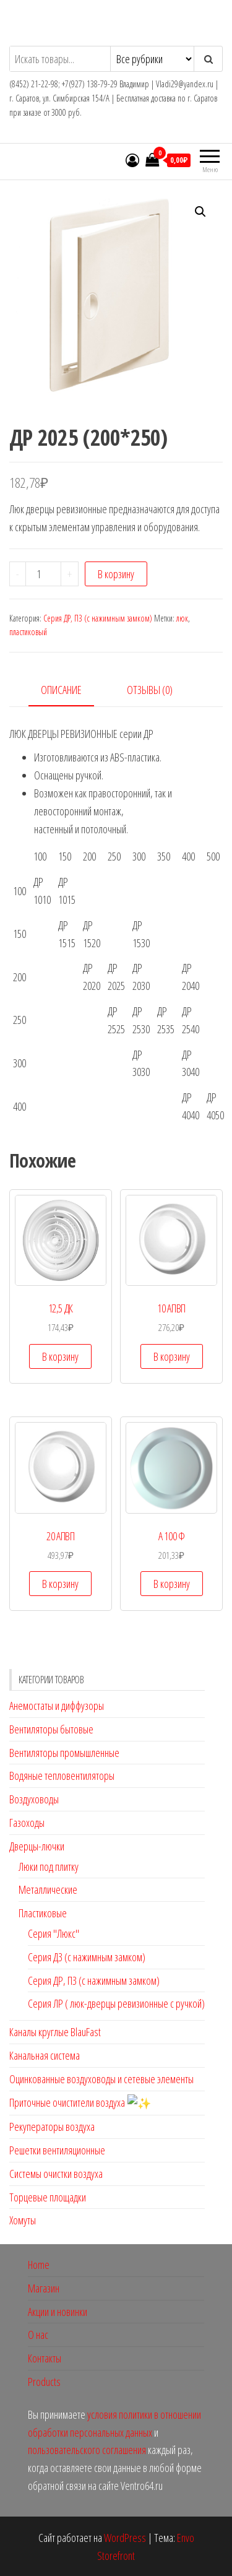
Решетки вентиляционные (57, 2148)
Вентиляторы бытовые (51, 1729)
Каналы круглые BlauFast (55, 2031)
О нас (38, 2334)
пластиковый (28, 632)
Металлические (48, 1889)
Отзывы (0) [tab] (150, 689)
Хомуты (22, 2219)
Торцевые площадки (47, 2195)
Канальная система (44, 2055)
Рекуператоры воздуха (52, 2125)
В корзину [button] (60, 1356)
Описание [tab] (61, 689)
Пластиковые (43, 1913)
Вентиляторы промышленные (64, 1752)
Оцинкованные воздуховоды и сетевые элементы (101, 2078)
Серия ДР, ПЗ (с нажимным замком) (97, 618)
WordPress (125, 2536)
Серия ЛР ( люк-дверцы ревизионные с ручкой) (116, 2003)
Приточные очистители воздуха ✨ (74, 2102)
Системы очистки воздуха (56, 2172)
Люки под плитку (49, 1866)
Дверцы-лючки (36, 1846)
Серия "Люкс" (53, 1933)
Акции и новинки (57, 2310)
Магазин (43, 2286)
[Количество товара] (43, 574)
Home (38, 2263)
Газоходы (27, 1822)
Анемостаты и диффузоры (56, 1705)
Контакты (44, 2356)
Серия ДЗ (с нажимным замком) (86, 1956)
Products (44, 2380)
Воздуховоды (34, 1799)
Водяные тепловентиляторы (61, 1775)
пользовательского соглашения (88, 2449)
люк (182, 618)
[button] (200, 212)
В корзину (116, 573)
